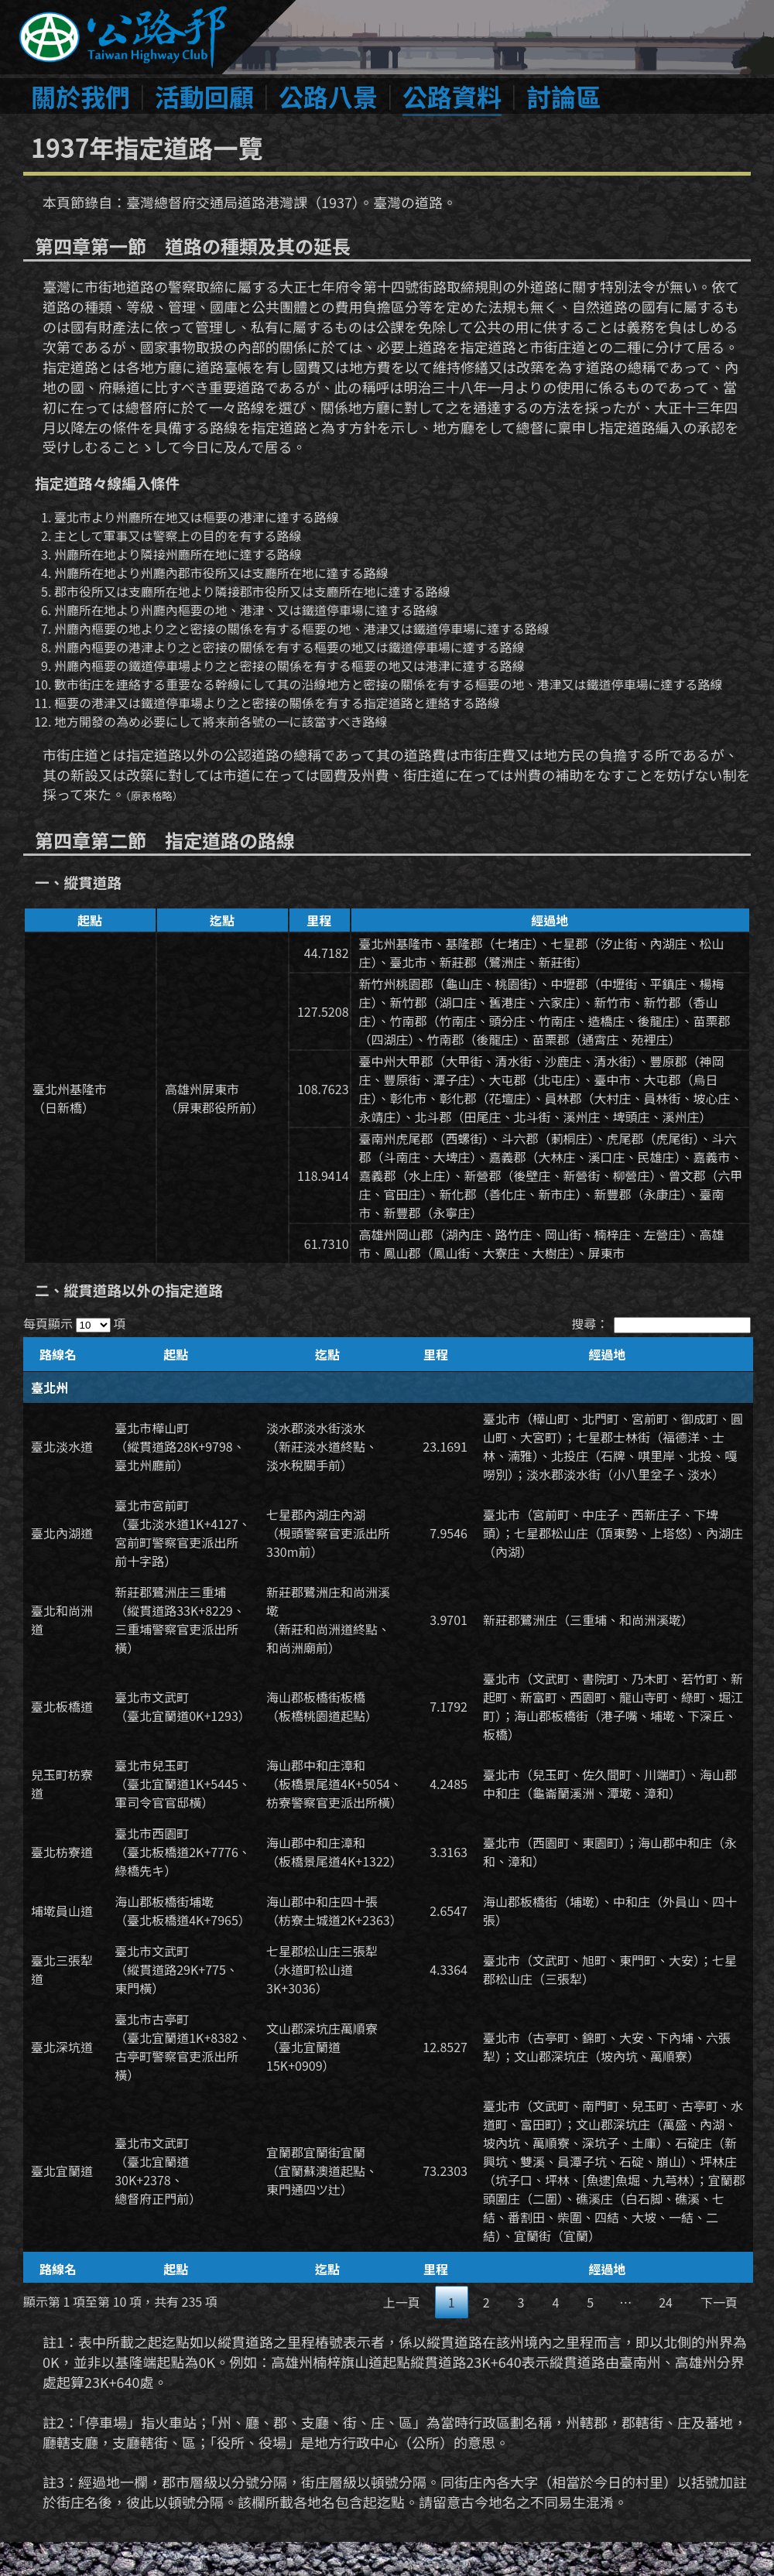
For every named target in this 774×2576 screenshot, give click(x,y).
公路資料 (452, 96)
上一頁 (401, 2302)
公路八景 (328, 96)
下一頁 (719, 2302)
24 (666, 2302)
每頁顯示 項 (74, 1323)
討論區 (563, 96)
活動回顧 (204, 96)
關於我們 (80, 96)
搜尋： (661, 1323)
